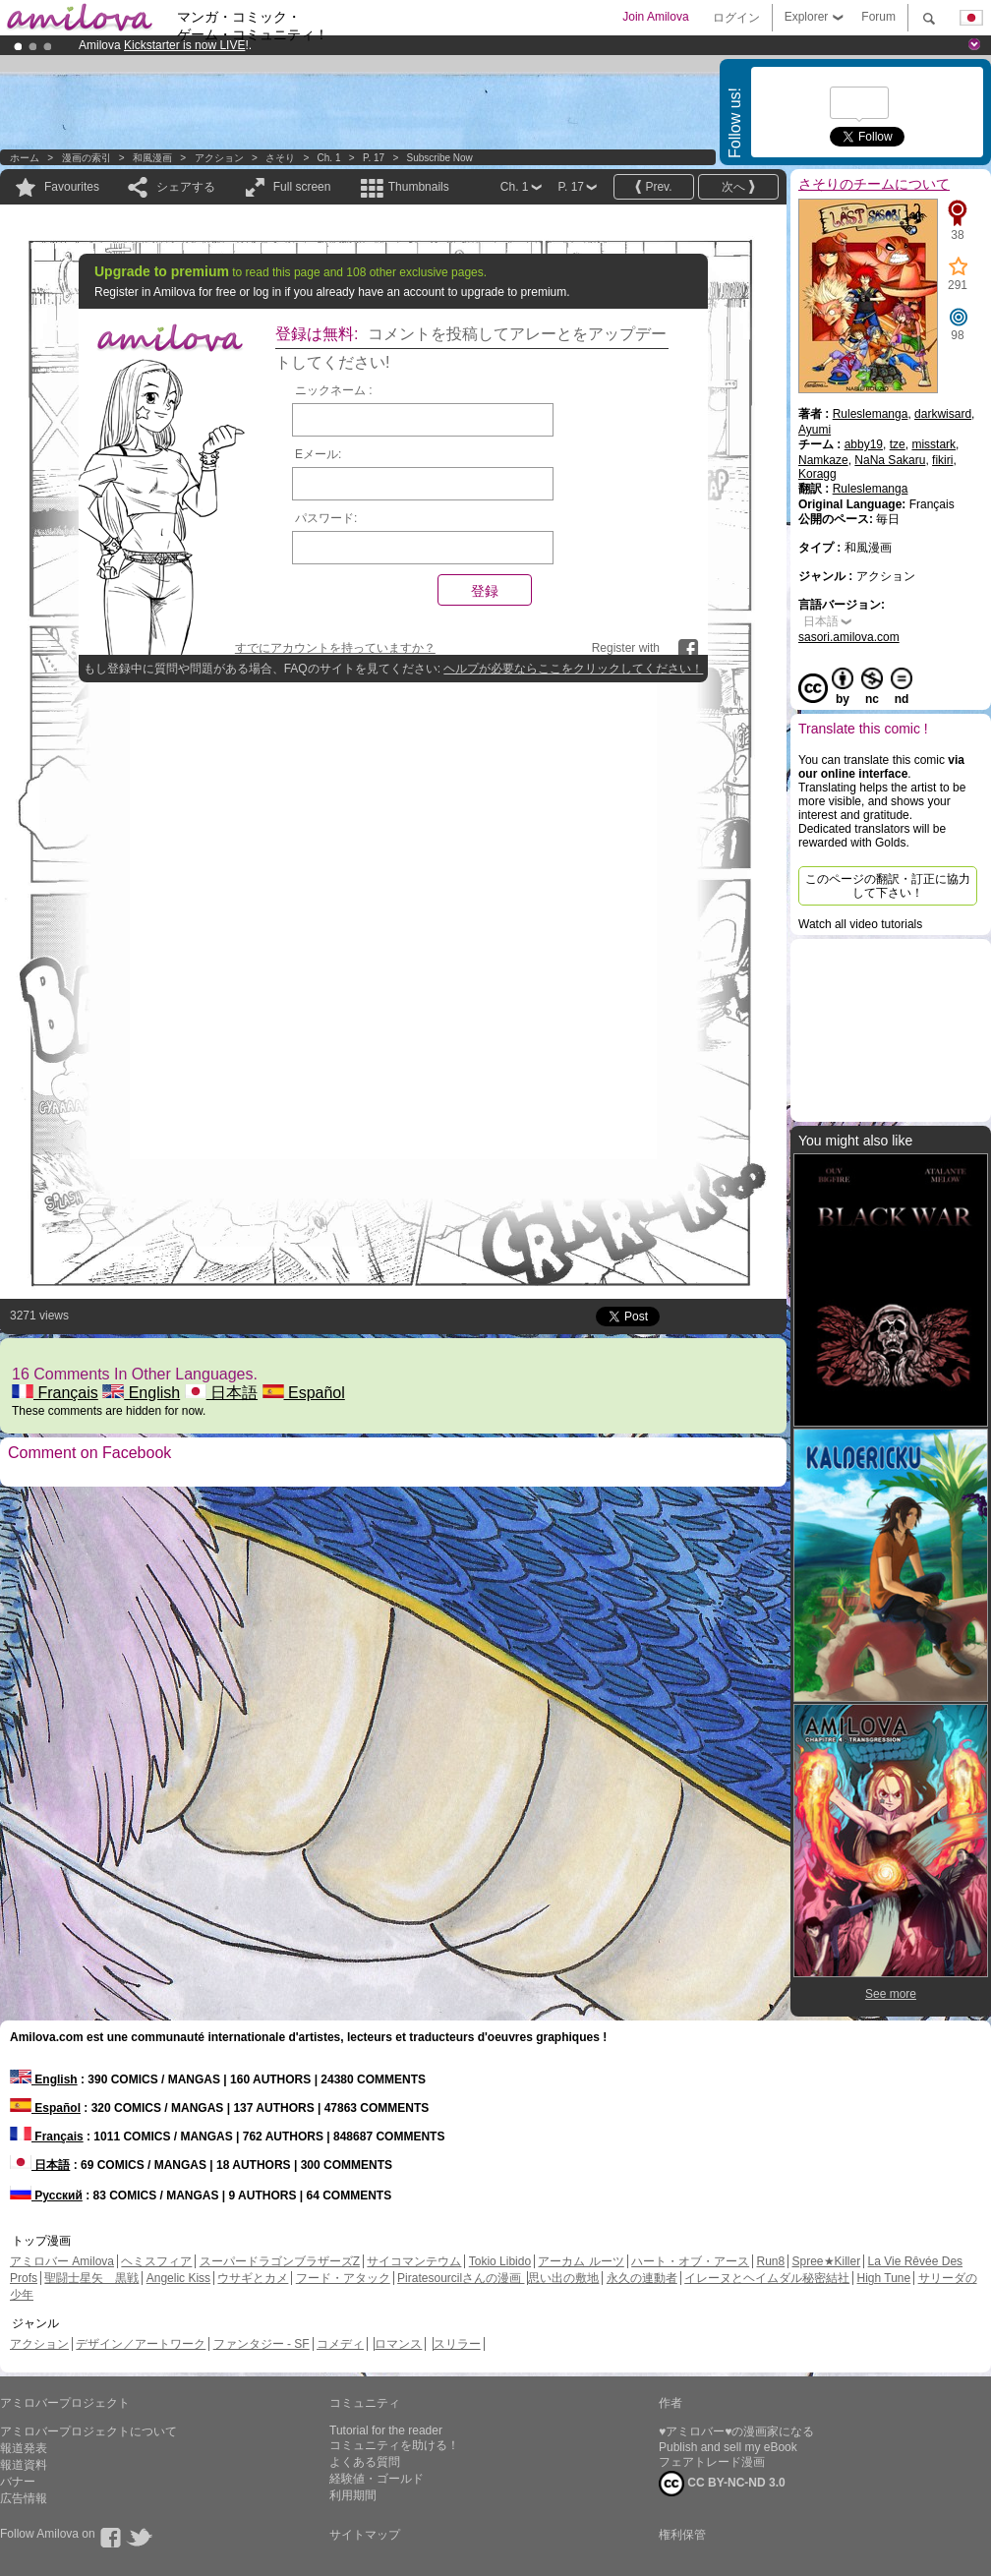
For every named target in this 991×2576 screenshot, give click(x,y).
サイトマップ (364, 2535)
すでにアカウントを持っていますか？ (335, 648)
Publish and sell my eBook (728, 2447)
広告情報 (23, 2498)
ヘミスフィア (156, 2261)
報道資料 (23, 2465)
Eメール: (318, 454)
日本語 (221, 1392)
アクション (219, 157)
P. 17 (373, 157)
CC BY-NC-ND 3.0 (722, 2483)
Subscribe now (440, 157)
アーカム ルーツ (580, 2261)
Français (55, 1392)
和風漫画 (152, 157)
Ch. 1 (329, 157)
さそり (280, 157)
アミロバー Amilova (62, 2261)
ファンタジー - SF (261, 2344)
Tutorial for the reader (385, 2430)
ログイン (736, 18)
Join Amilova (655, 17)
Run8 (770, 2261)
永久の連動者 (642, 2278)
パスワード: (326, 518)
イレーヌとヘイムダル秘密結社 (766, 2278)
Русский (46, 2195)
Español (303, 1392)
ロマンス (398, 2344)
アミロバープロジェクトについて (88, 2431)
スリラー (457, 2344)
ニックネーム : (334, 390)
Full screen (302, 187)
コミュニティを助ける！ (394, 2445)
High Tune (884, 2278)
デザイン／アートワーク (140, 2344)
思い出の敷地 (563, 2278)
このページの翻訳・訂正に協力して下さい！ (887, 886)
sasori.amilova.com (849, 637)
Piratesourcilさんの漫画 (460, 2278)
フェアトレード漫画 (712, 2462)
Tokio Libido (500, 2261)
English (141, 1392)
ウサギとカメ (252, 2278)
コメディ (340, 2344)
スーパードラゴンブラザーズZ (280, 2261)
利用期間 (353, 2495)
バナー (17, 2481)
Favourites (71, 187)
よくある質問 (364, 2462)
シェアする (185, 187)
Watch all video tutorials (860, 924)
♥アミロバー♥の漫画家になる (736, 2431)
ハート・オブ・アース (690, 2261)
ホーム (24, 157)
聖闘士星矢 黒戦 (91, 2278)
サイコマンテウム (414, 2261)
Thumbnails (418, 187)
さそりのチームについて (874, 184)
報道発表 (23, 2448)
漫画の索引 (86, 157)
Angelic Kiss (178, 2278)
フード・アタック (343, 2278)
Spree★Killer (826, 2261)
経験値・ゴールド (376, 2479)
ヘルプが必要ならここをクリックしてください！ (573, 668)
